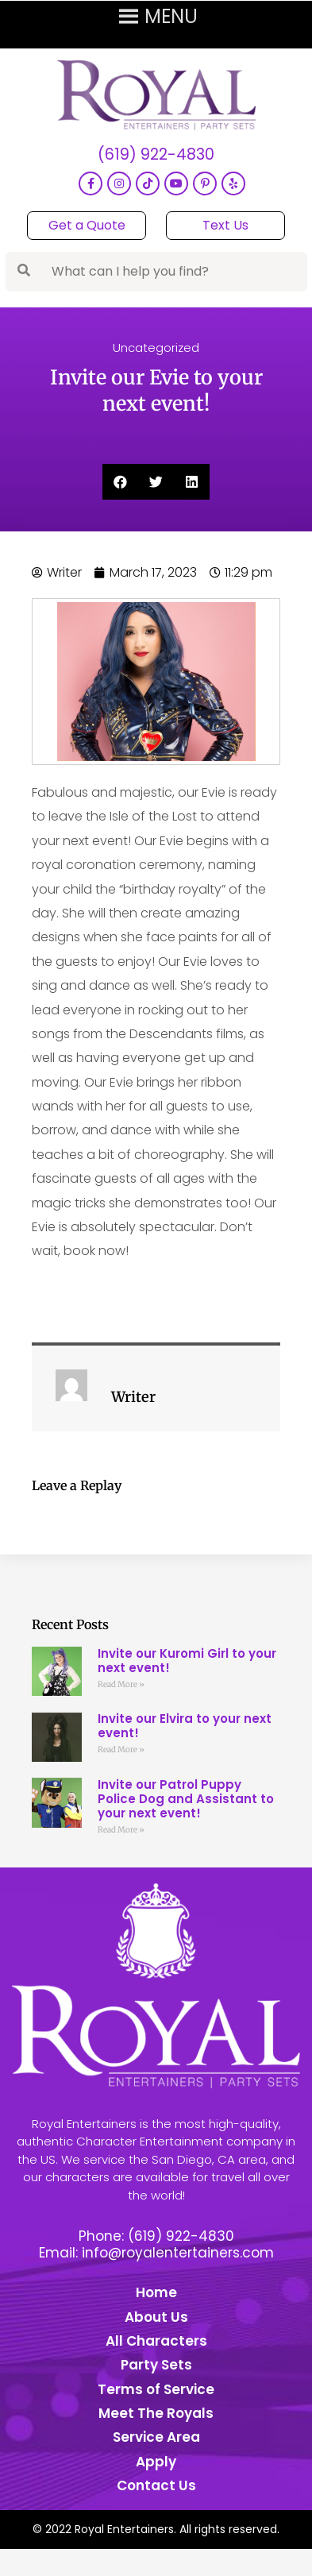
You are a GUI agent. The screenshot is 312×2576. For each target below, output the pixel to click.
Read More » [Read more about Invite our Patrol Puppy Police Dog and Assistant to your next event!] (121, 1830)
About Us (156, 2317)
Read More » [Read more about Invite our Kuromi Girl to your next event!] (121, 1684)
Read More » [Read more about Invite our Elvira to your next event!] (121, 1749)
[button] (120, 482)
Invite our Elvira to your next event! (185, 1725)
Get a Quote (86, 225)
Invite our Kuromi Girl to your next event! (187, 1660)
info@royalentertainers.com (178, 2252)
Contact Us (156, 2485)
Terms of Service (156, 2389)
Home (156, 2292)
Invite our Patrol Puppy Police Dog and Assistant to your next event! (186, 1798)
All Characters (156, 2340)
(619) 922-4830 (156, 155)
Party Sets (156, 2364)
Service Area (156, 2437)
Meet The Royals (156, 2413)
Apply (156, 2461)
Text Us (225, 225)
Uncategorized (156, 347)
